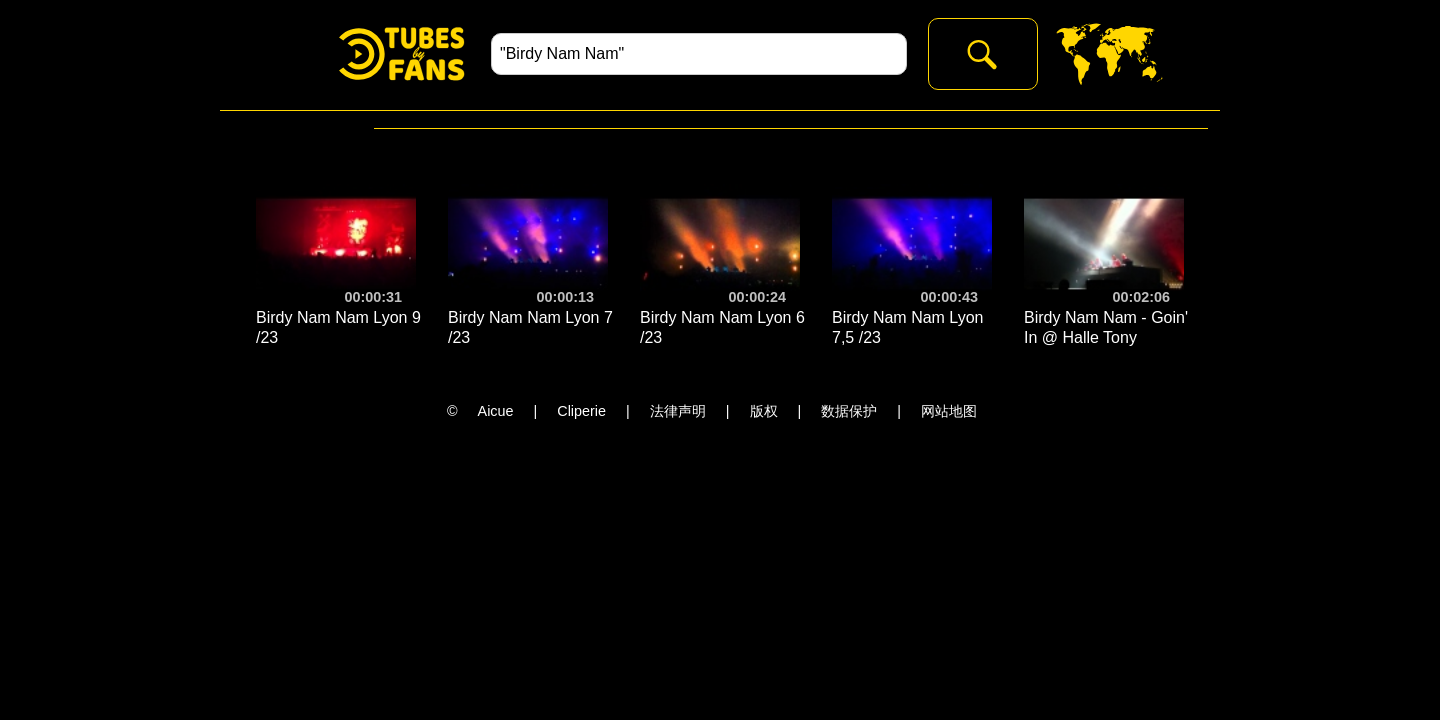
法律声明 (678, 411)
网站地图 (949, 411)
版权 (764, 411)
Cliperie (581, 411)
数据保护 (849, 411)
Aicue (496, 411)
